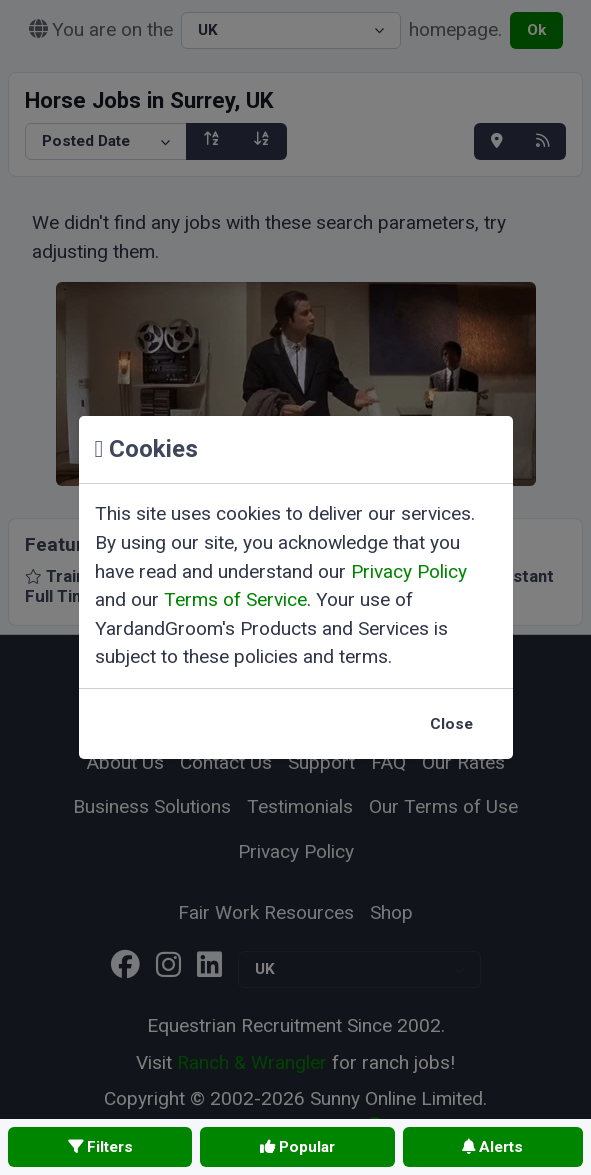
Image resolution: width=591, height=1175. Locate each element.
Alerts (492, 1147)
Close (451, 724)
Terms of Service (235, 599)
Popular (297, 1147)
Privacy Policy (409, 571)
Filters (100, 1147)
